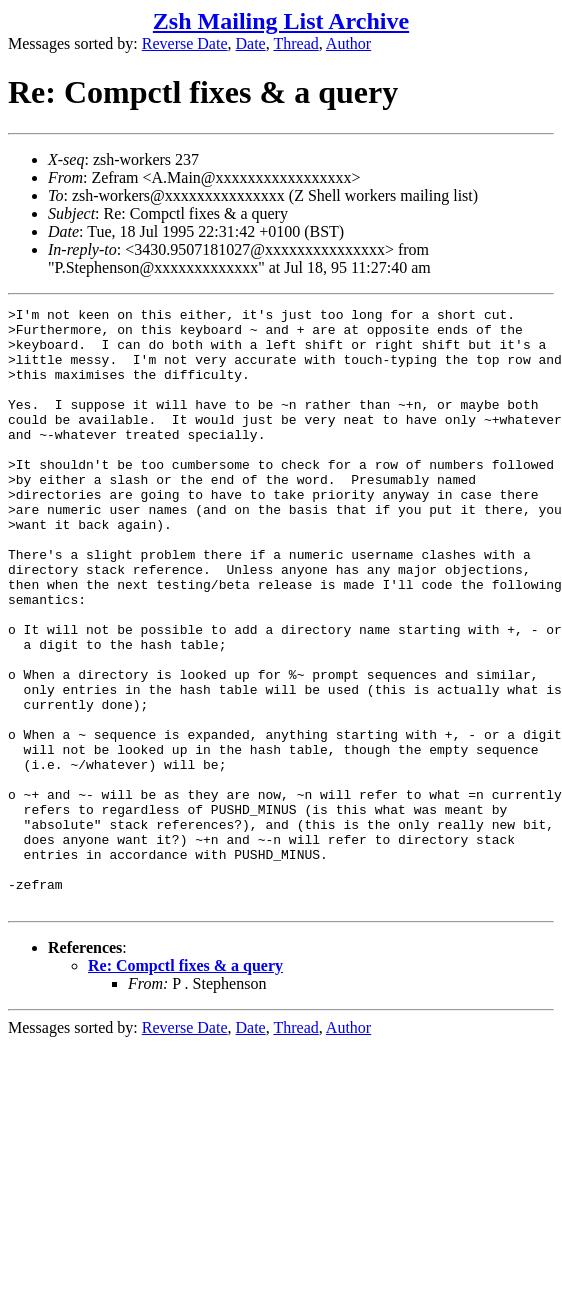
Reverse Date (185, 43)
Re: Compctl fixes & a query (185, 1085)
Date (251, 43)
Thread (295, 43)
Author (348, 43)
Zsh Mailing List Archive (281, 21)
